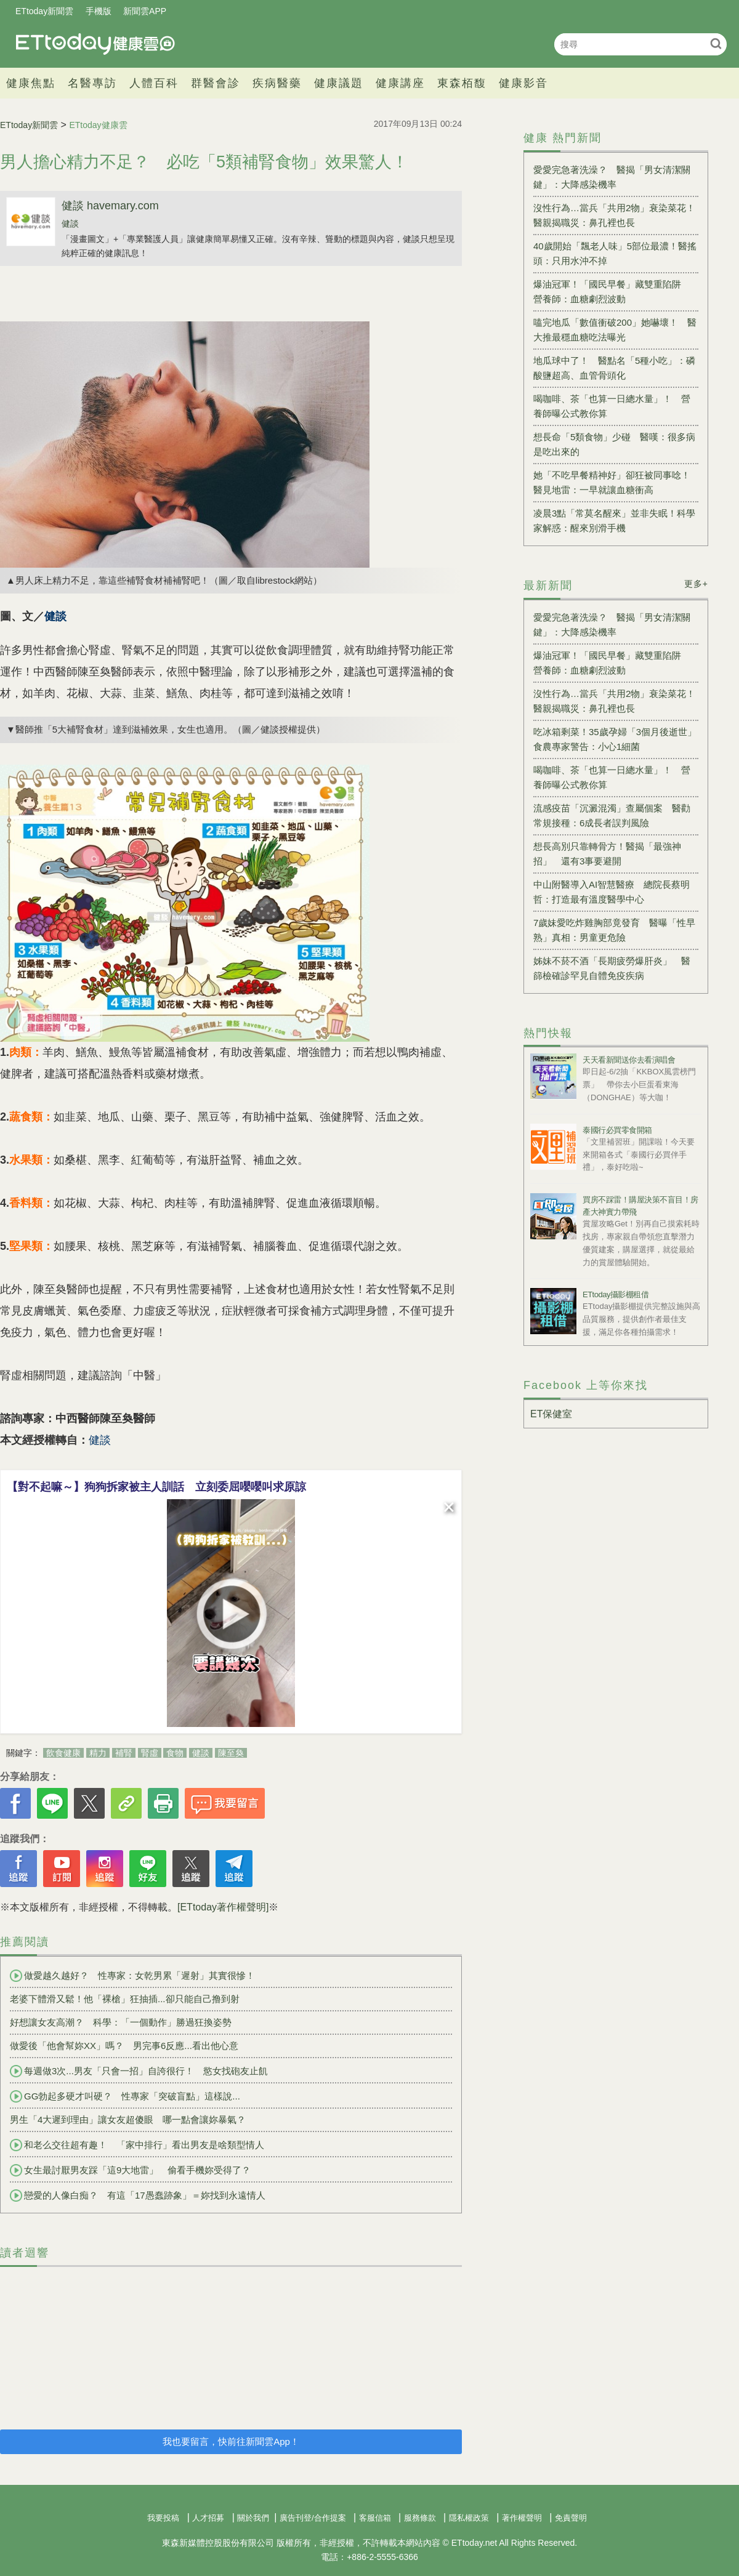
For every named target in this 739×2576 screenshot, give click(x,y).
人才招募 (208, 2517)
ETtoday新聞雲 (44, 11)
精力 (98, 1753)
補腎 (123, 1753)
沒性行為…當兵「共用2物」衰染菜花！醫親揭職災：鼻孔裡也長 (614, 215)
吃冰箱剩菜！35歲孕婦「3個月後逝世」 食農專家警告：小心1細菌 (615, 739)
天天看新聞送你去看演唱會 (629, 1060)
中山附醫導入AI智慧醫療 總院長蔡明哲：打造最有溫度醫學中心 (611, 891)
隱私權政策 (469, 2517)
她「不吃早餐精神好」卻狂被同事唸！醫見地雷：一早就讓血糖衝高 (611, 482)
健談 (70, 223)
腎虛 (149, 1753)
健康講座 (400, 83)
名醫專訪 (92, 83)
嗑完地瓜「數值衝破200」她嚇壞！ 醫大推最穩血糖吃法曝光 (615, 329)
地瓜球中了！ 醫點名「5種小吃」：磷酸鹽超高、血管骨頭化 (614, 367)
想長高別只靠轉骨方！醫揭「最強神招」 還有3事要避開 (607, 853)
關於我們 (253, 2517)
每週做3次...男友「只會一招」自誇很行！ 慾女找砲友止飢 (139, 2071)
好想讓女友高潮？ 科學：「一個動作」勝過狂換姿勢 (121, 2022)
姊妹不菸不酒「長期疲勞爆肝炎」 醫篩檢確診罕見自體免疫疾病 (611, 968)
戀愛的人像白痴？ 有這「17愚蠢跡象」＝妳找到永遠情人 (137, 2195)
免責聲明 (571, 2517)
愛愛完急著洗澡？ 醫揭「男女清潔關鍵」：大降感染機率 (611, 177)
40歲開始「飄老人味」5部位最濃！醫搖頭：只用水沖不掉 (615, 253)
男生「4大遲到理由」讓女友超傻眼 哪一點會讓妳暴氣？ (128, 2119)
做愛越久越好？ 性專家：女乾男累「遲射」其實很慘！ (132, 1976)
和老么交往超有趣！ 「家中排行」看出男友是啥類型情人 (137, 2145)
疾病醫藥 (277, 83)
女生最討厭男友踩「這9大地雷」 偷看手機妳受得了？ (130, 2170)
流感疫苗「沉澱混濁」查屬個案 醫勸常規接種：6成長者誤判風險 (611, 815)
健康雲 (95, 44)
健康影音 (523, 83)
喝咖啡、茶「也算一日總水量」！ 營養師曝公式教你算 (611, 406)
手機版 (98, 11)
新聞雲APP (144, 11)
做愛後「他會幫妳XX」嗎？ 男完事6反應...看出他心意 (124, 2045)
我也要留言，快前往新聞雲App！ (231, 2441)
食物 (175, 1753)
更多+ (696, 584)
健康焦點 (30, 83)
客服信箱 (375, 2517)
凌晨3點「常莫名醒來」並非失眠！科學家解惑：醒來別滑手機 (614, 520)
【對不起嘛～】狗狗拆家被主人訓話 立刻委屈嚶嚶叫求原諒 (156, 1487)
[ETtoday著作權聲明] (223, 1907)
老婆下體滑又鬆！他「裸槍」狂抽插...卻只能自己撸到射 (125, 1999)
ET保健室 (551, 1414)
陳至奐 (231, 1753)
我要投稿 (163, 2517)
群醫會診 (215, 83)
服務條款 (420, 2517)
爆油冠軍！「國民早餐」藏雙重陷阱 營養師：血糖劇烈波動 (611, 291)
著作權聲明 (522, 2517)
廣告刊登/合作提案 (313, 2517)
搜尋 (716, 43)
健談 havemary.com (110, 205)
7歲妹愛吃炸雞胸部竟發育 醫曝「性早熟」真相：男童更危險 (614, 930)
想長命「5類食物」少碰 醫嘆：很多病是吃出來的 (614, 444)
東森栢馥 (462, 83)
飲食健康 (63, 1753)
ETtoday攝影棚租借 (615, 1294)
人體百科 (154, 83)
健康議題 (338, 83)
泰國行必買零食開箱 (617, 1130)
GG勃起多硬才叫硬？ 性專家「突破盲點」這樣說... (125, 2096)
